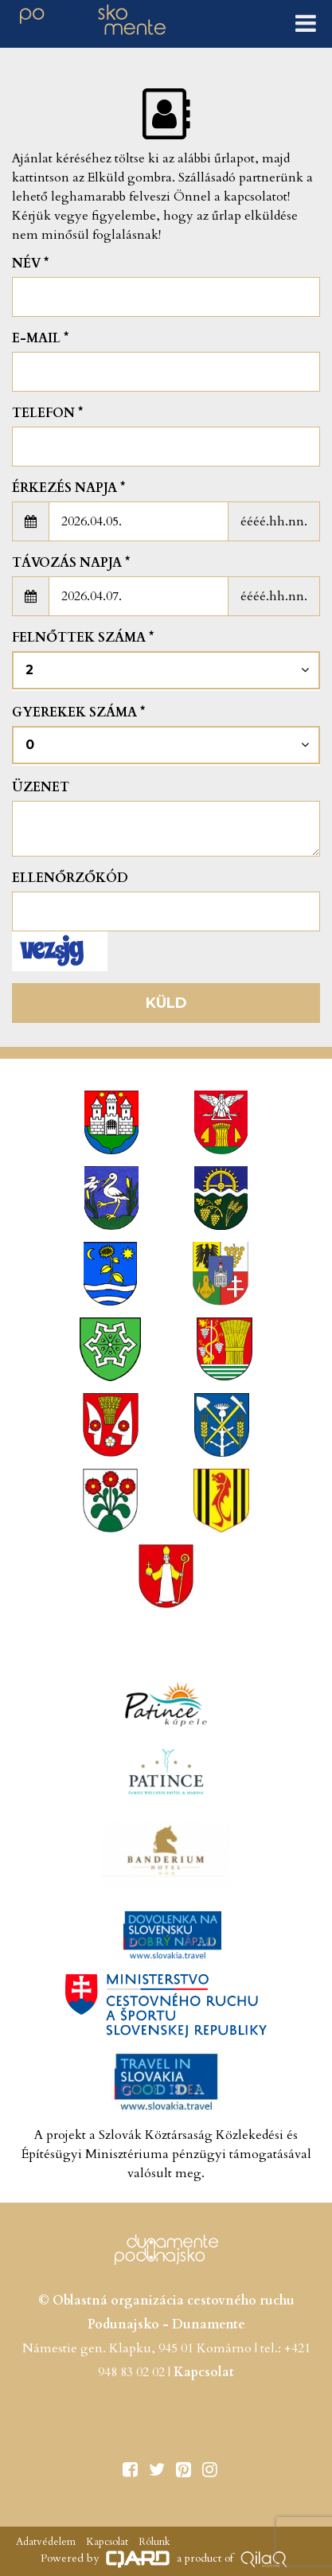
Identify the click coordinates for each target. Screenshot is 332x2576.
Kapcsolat (204, 2372)
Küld (166, 1003)
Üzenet (40, 787)
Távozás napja (71, 563)
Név (30, 263)
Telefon (47, 413)
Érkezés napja (68, 488)
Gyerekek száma (78, 712)
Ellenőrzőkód (70, 878)
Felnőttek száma (83, 637)
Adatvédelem (46, 2542)
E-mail (40, 338)
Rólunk (153, 2542)
